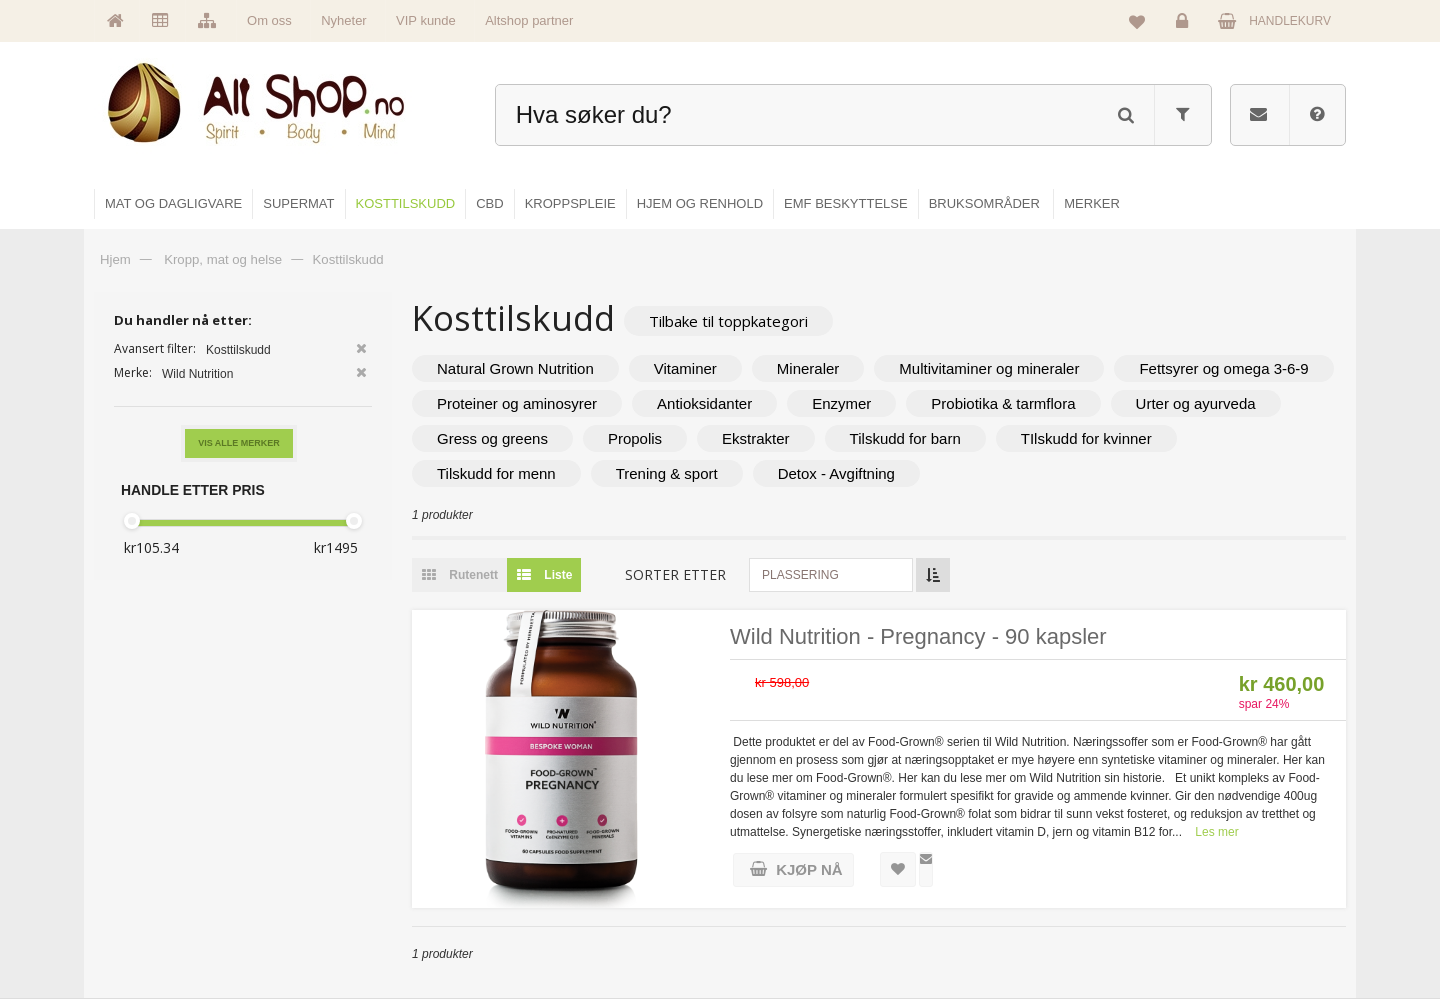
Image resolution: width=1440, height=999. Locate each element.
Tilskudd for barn (905, 438)
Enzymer (841, 403)
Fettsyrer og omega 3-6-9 (1223, 368)
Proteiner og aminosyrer (517, 403)
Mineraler (808, 368)
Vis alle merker (239, 443)
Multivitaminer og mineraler (989, 368)
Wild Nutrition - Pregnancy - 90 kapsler (918, 636)
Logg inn (1185, 26)
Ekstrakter (756, 438)
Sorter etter (675, 574)
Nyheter (344, 20)
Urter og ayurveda (1196, 403)
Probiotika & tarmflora (1003, 403)
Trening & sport (667, 473)
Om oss (269, 20)
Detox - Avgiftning (836, 473)
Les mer (1216, 832)
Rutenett (455, 575)
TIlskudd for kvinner (1086, 438)
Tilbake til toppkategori (728, 321)
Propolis (635, 438)
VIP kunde (426, 20)
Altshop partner (529, 20)
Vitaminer (685, 368)
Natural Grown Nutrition (515, 368)
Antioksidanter (704, 403)
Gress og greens (492, 438)
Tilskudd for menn (496, 473)
